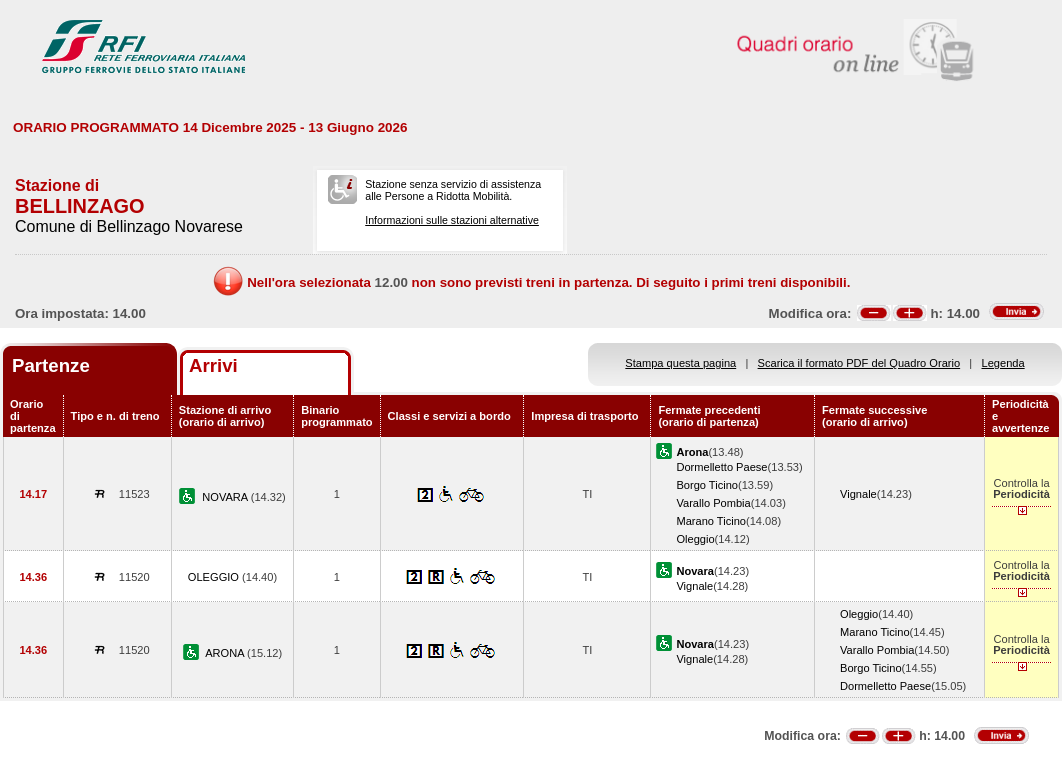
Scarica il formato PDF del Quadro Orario (859, 363)
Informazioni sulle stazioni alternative (452, 220)
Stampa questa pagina (680, 363)
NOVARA (226, 497)
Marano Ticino (711, 521)
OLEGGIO (215, 577)
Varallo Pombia (713, 503)
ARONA (226, 653)
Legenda (1003, 363)
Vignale (858, 494)
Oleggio (695, 539)
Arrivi (213, 365)
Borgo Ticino (707, 485)
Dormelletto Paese (721, 467)
